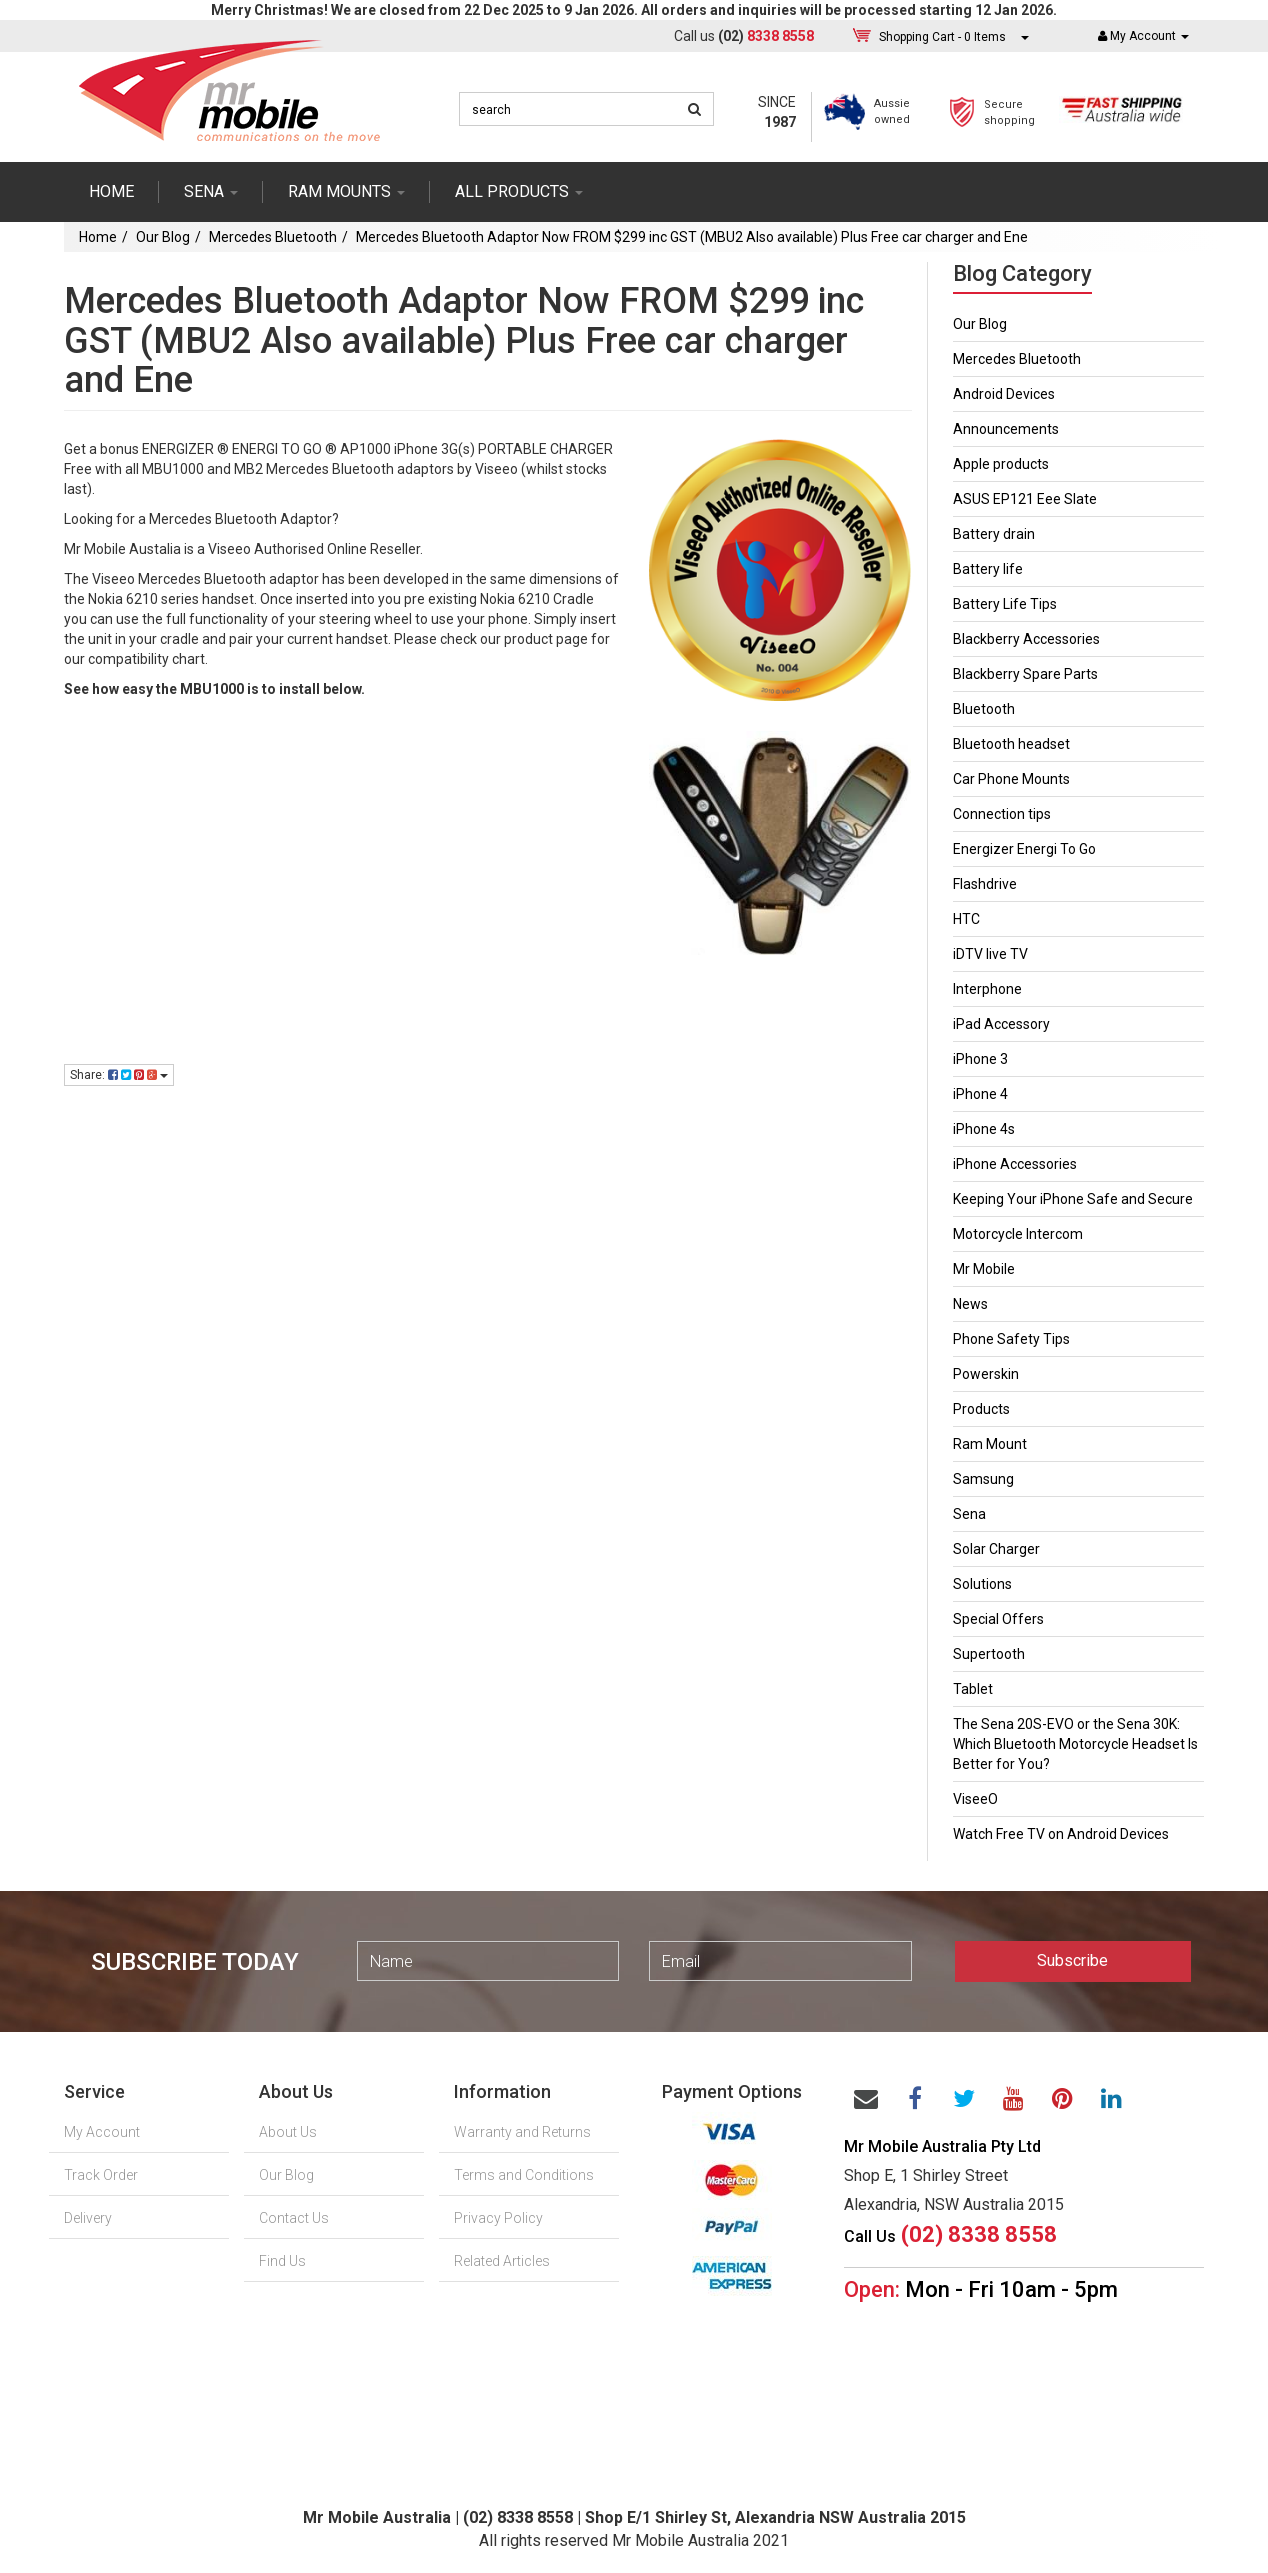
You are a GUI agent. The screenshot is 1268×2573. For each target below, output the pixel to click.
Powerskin (986, 1374)
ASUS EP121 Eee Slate (1025, 499)
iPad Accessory (1001, 1024)
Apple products (1001, 464)
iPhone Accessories (1015, 1164)
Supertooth (989, 1654)
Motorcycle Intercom (1018, 1234)
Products (981, 1409)
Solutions (982, 1584)
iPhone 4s (984, 1129)
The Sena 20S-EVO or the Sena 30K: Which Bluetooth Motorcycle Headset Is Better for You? (1075, 1744)
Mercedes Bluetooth (273, 237)
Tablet (973, 1689)
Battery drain (994, 534)
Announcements (1006, 429)
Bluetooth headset (1011, 744)
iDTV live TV (990, 954)
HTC (966, 919)
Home (111, 191)
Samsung (983, 1479)
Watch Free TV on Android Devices (1061, 1834)
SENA (211, 191)
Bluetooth (984, 709)
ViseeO (975, 1799)
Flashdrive (985, 884)
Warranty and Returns (522, 2132)
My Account (102, 2132)
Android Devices (1004, 394)
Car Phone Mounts (1011, 779)
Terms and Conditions (524, 2175)
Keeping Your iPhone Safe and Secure (1073, 1199)
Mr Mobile (984, 1269)
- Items (942, 36)
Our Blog (163, 237)
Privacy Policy (498, 2218)
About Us (288, 2132)
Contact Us (294, 2218)
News (970, 1304)
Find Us (282, 2261)
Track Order (101, 2175)
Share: (119, 1075)
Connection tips (1002, 814)
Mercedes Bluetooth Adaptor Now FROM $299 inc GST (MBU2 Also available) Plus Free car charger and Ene (692, 237)
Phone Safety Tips (1011, 1339)
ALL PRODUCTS (519, 191)
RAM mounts (346, 191)
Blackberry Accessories (1026, 639)
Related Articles (502, 2261)
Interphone (987, 989)
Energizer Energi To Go (1024, 849)
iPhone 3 (980, 1059)
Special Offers (998, 1619)
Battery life (988, 569)
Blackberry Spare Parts (1025, 674)
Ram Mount (990, 1444)
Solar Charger (996, 1549)
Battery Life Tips (1005, 604)
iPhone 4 (980, 1094)
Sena (969, 1514)
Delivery (88, 2218)
